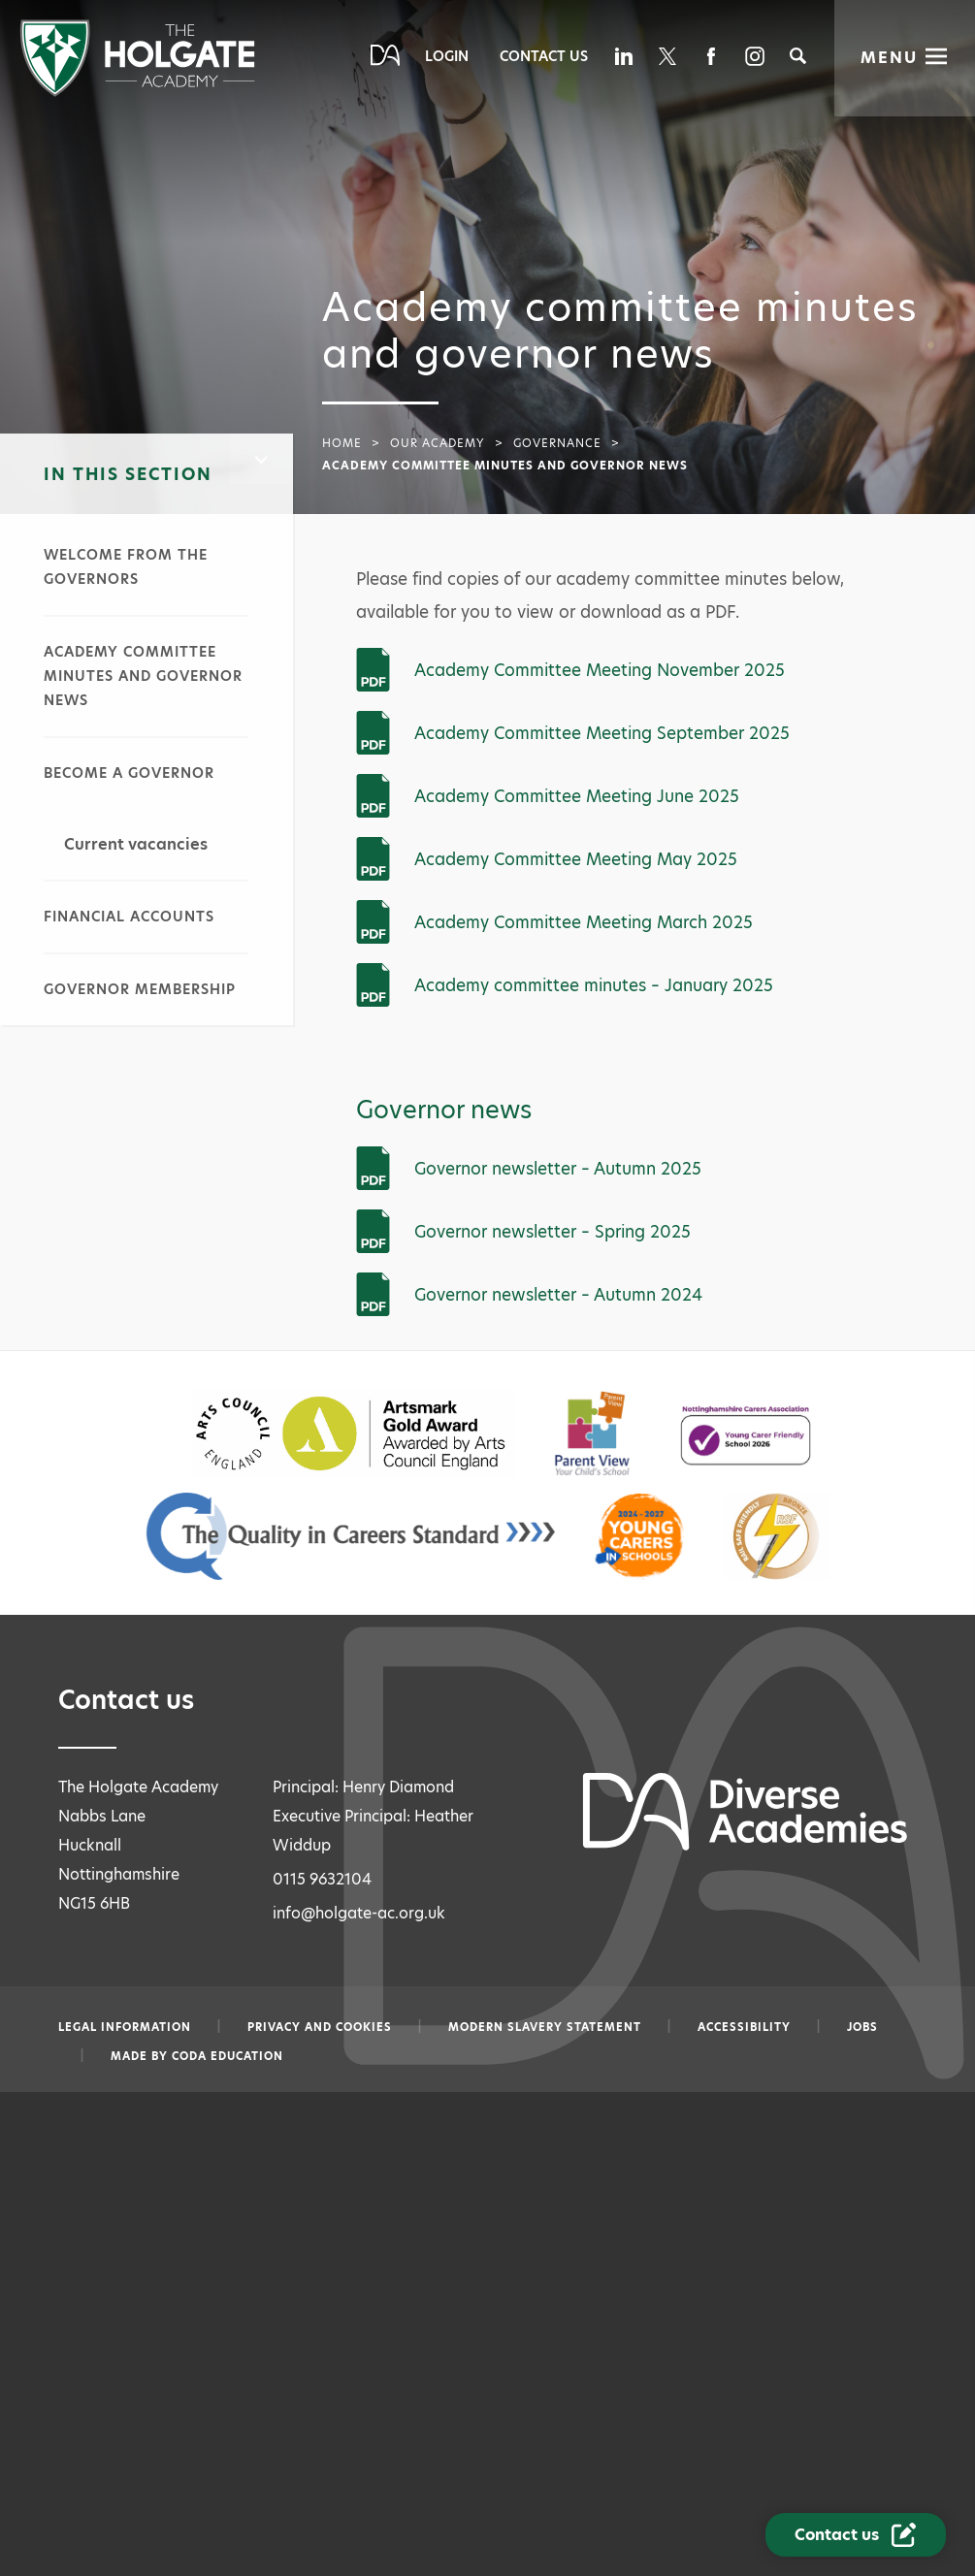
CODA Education (227, 2056)
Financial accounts (129, 916)
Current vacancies (136, 844)
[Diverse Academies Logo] (137, 91)
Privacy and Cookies (319, 2027)
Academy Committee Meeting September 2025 (602, 733)
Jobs (862, 2027)
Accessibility (744, 2027)
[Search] (798, 56)
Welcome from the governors (126, 567)
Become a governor (129, 773)
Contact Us (544, 56)
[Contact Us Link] (855, 2535)
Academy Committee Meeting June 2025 (576, 796)
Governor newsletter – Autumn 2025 (557, 1168)
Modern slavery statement (544, 2027)
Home (342, 443)
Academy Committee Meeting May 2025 (575, 859)
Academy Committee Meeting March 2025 (583, 922)
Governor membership (140, 989)
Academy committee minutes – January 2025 (593, 985)
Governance (557, 443)
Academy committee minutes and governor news (143, 676)
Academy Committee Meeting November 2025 (599, 670)
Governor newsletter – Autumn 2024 (558, 1294)
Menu (889, 58)
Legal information (124, 2027)
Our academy (437, 443)
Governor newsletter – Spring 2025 (552, 1231)
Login (447, 56)
